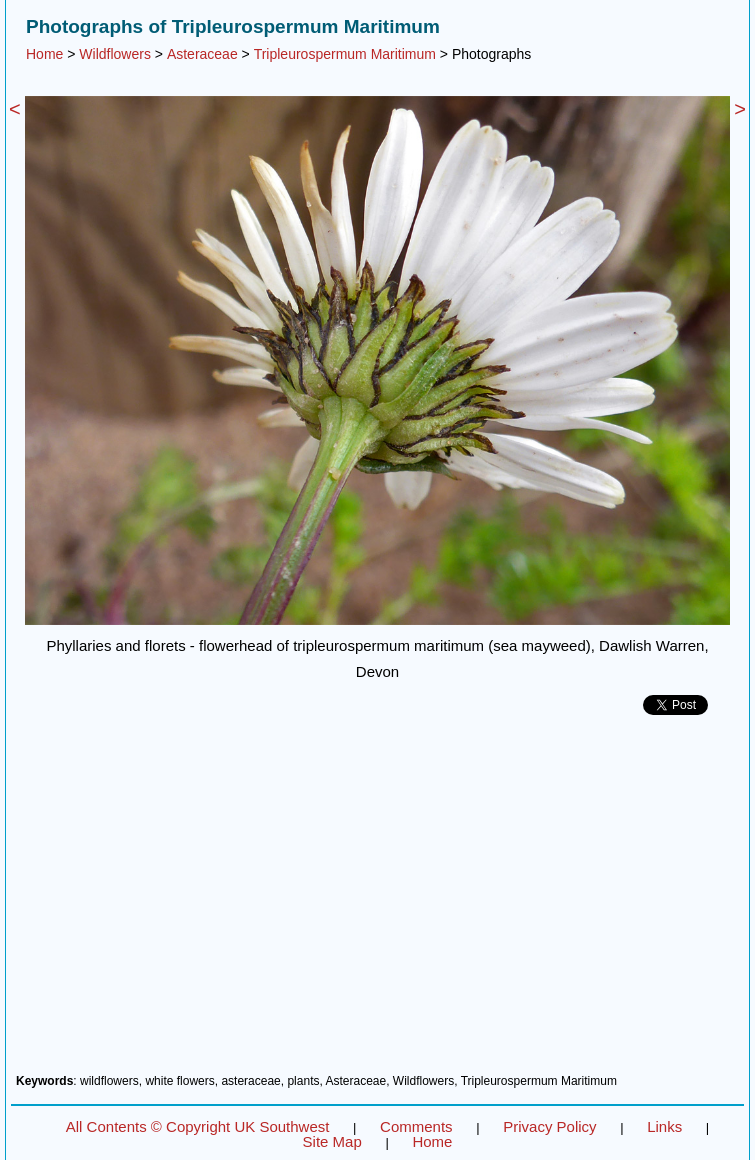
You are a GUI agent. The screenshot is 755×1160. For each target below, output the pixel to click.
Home (44, 54)
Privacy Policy (549, 1126)
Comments (416, 1126)
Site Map (332, 1141)
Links (664, 1126)
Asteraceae (202, 54)
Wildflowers (115, 54)
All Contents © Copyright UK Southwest (198, 1126)
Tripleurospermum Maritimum (345, 54)
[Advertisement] (377, 902)
